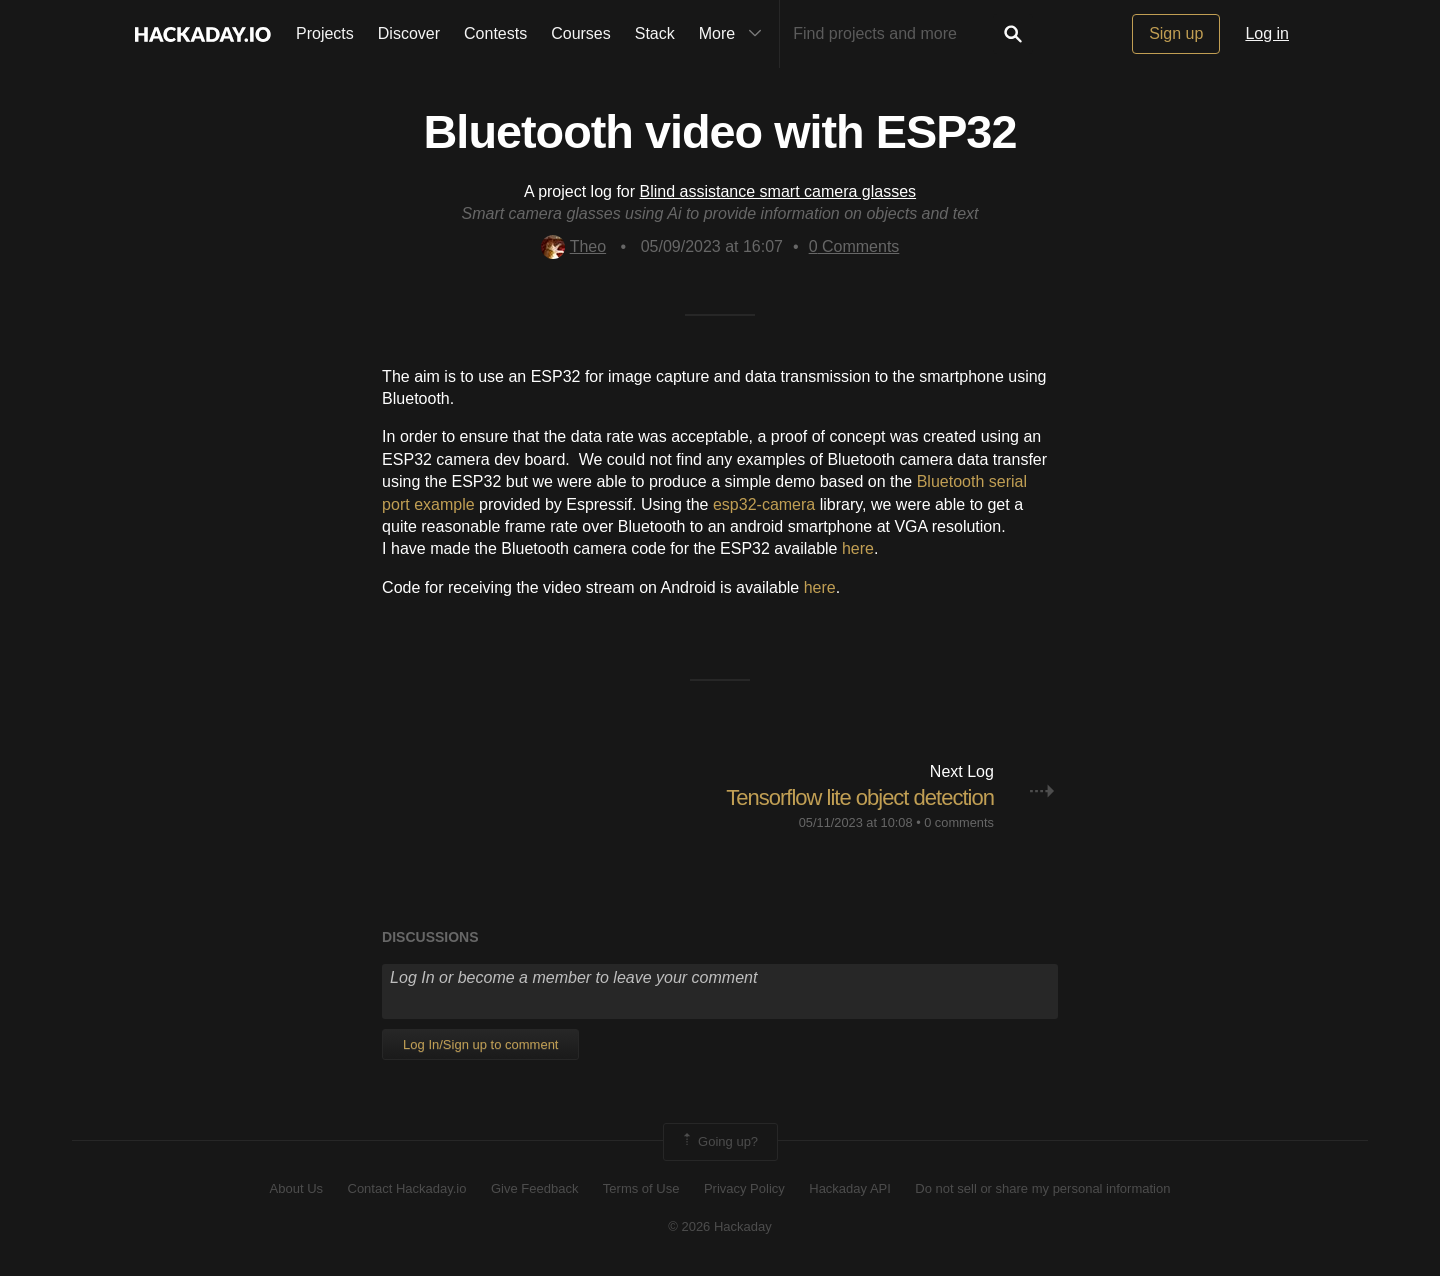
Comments (854, 246)
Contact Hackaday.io (407, 1188)
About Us (296, 1188)
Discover (409, 33)
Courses (581, 33)
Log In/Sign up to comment (480, 1044)
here (858, 548)
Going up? (719, 1142)
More (735, 34)
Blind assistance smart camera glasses (778, 191)
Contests (495, 33)
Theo (573, 246)
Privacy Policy (744, 1188)
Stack (655, 33)
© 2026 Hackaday (720, 1226)
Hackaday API (850, 1188)
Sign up (1176, 33)
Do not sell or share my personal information (1042, 1188)
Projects (325, 33)
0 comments (959, 822)
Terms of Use (641, 1188)
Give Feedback (534, 1188)
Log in (1267, 33)
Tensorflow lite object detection (860, 797)
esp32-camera (764, 504)
